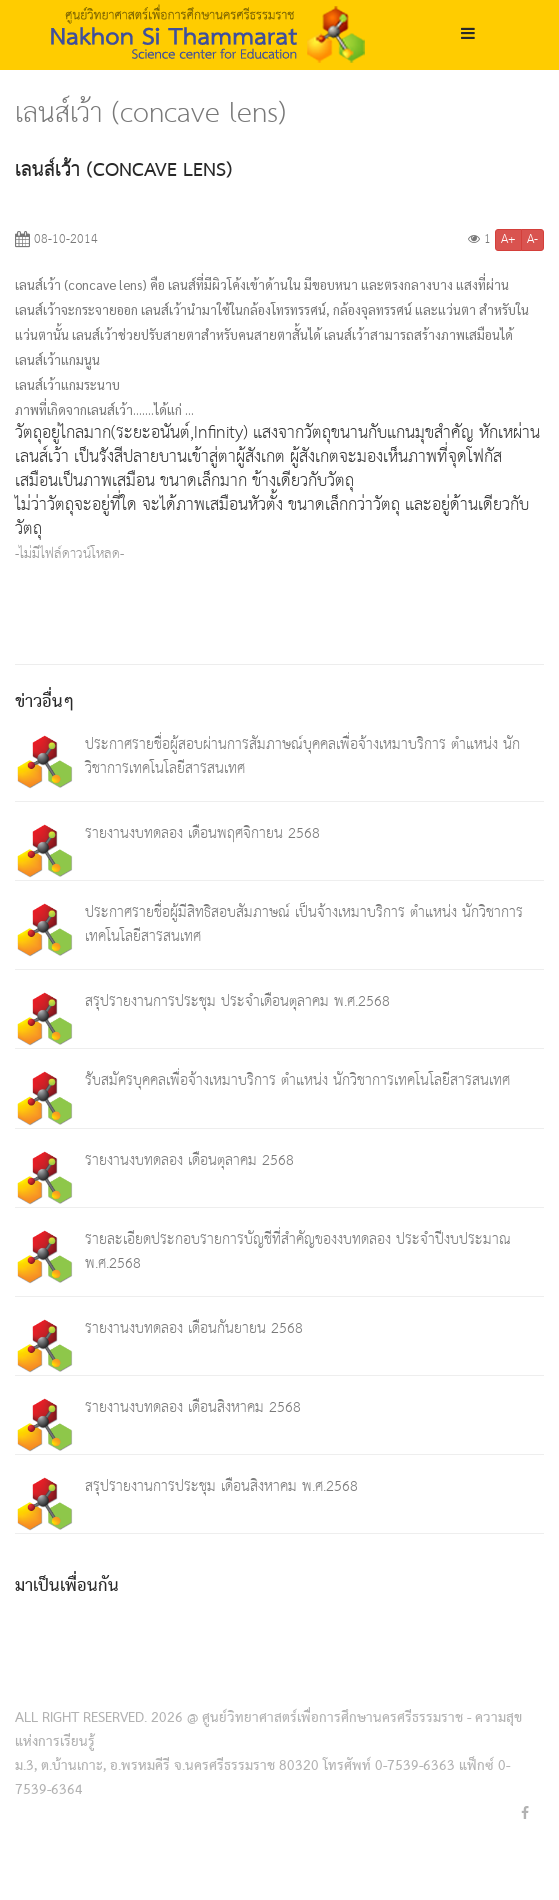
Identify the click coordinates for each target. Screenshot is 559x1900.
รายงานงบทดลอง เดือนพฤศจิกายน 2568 (202, 833)
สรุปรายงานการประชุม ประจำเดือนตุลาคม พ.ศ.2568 (237, 1001)
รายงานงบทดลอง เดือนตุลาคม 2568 (189, 1160)
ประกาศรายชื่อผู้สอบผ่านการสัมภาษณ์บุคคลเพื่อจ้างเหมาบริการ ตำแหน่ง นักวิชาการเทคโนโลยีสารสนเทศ (302, 756)
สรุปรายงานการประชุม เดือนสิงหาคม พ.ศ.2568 (221, 1486)
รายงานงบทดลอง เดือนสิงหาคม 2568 (193, 1407)
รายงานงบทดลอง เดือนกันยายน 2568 (194, 1328)
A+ (508, 240)
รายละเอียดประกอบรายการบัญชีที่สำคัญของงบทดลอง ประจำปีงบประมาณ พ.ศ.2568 (298, 1251)
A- (532, 240)
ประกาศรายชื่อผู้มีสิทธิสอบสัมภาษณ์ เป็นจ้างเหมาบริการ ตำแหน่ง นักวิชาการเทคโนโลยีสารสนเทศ (304, 924)
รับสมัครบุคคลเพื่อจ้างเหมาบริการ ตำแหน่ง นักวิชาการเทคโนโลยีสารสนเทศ (297, 1080)
